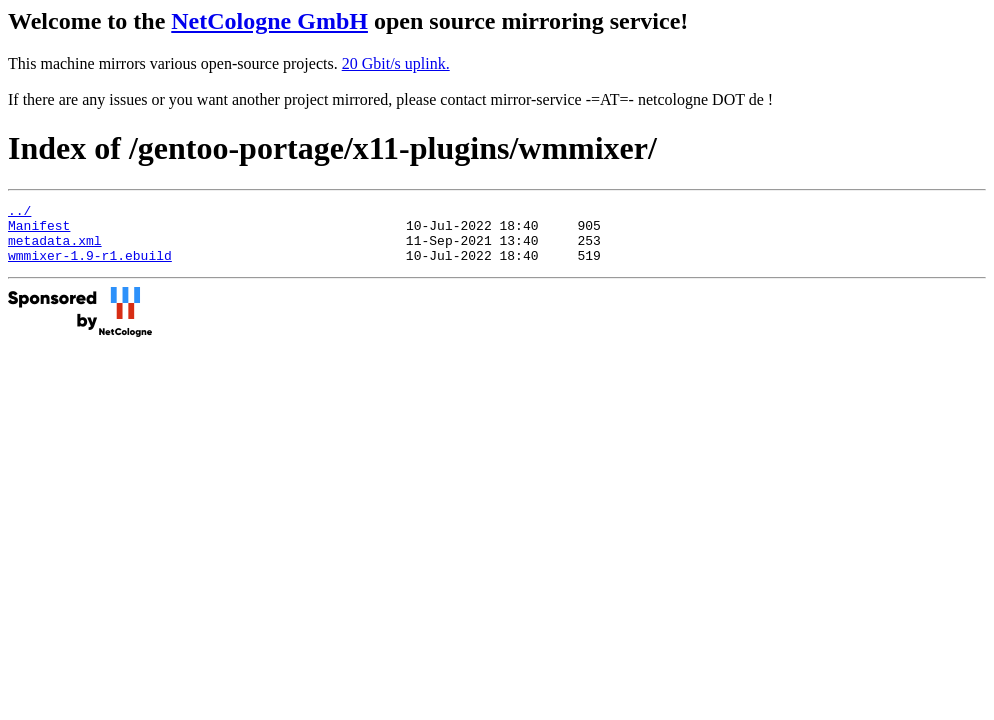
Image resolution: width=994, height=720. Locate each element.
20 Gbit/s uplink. (396, 63)
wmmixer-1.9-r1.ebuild (90, 267)
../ (19, 213)
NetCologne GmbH (269, 21)
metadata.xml (55, 249)
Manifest (39, 231)
